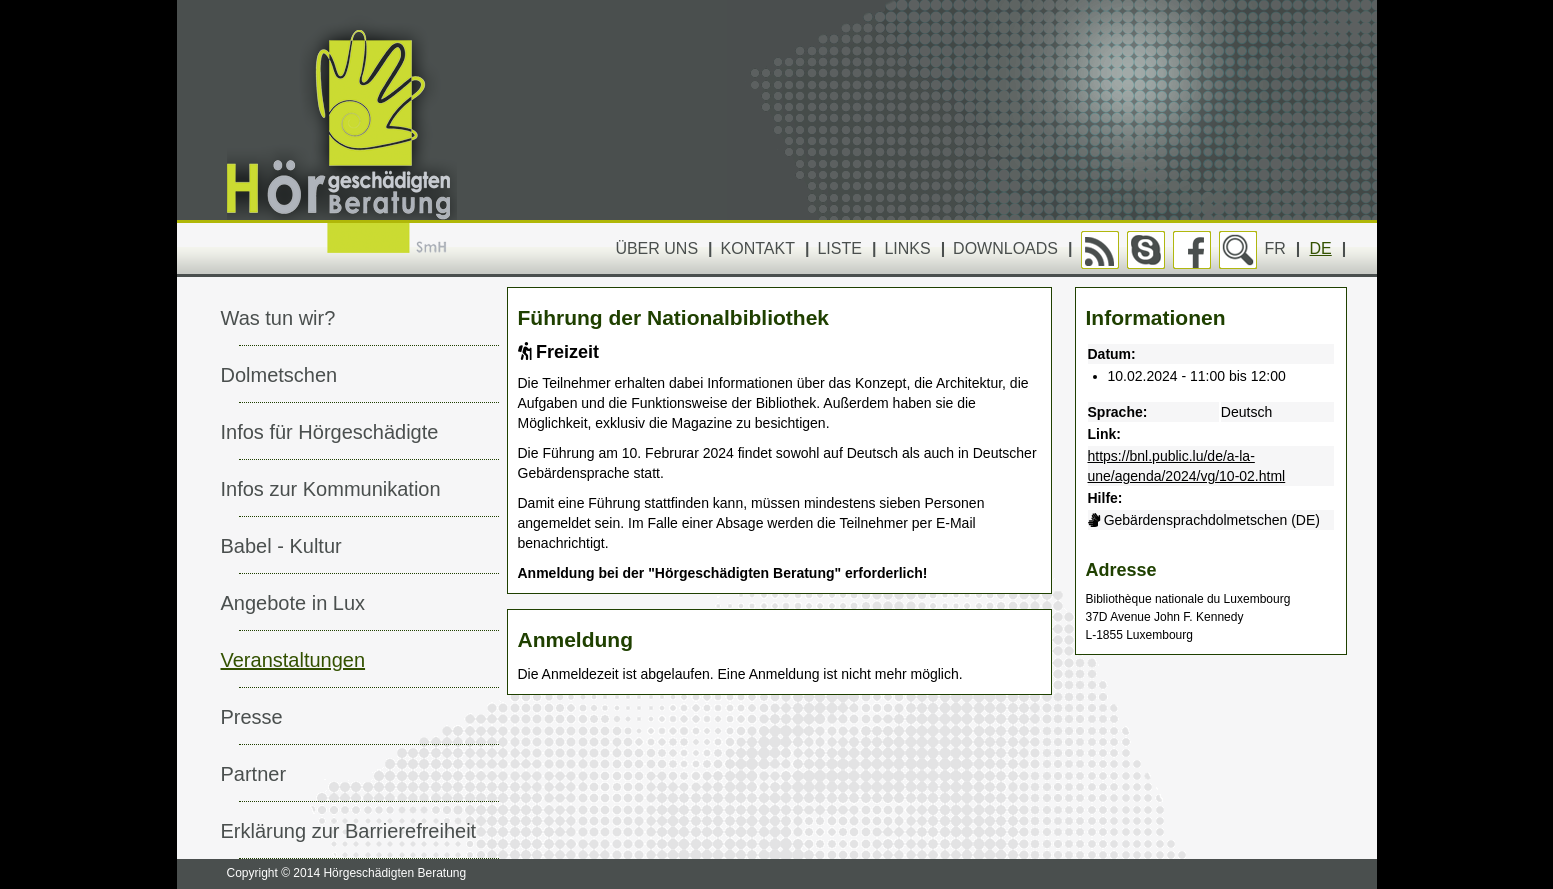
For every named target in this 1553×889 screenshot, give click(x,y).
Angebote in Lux (293, 603)
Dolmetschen (279, 375)
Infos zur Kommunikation (331, 489)
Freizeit (559, 352)
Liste (839, 248)
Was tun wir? (278, 318)
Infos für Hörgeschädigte (330, 432)
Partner (254, 774)
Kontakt (758, 248)
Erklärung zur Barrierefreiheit (349, 831)
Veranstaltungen (293, 660)
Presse (252, 717)
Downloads (1005, 248)
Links (907, 248)
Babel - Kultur (281, 546)
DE (1321, 248)
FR (1275, 248)
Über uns (656, 248)
